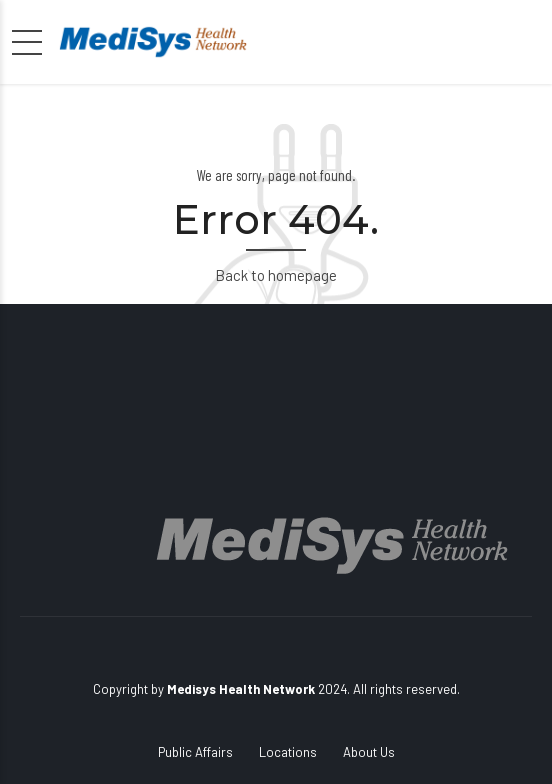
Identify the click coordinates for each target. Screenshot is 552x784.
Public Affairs (195, 752)
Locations (288, 752)
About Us (369, 752)
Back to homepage (276, 275)
